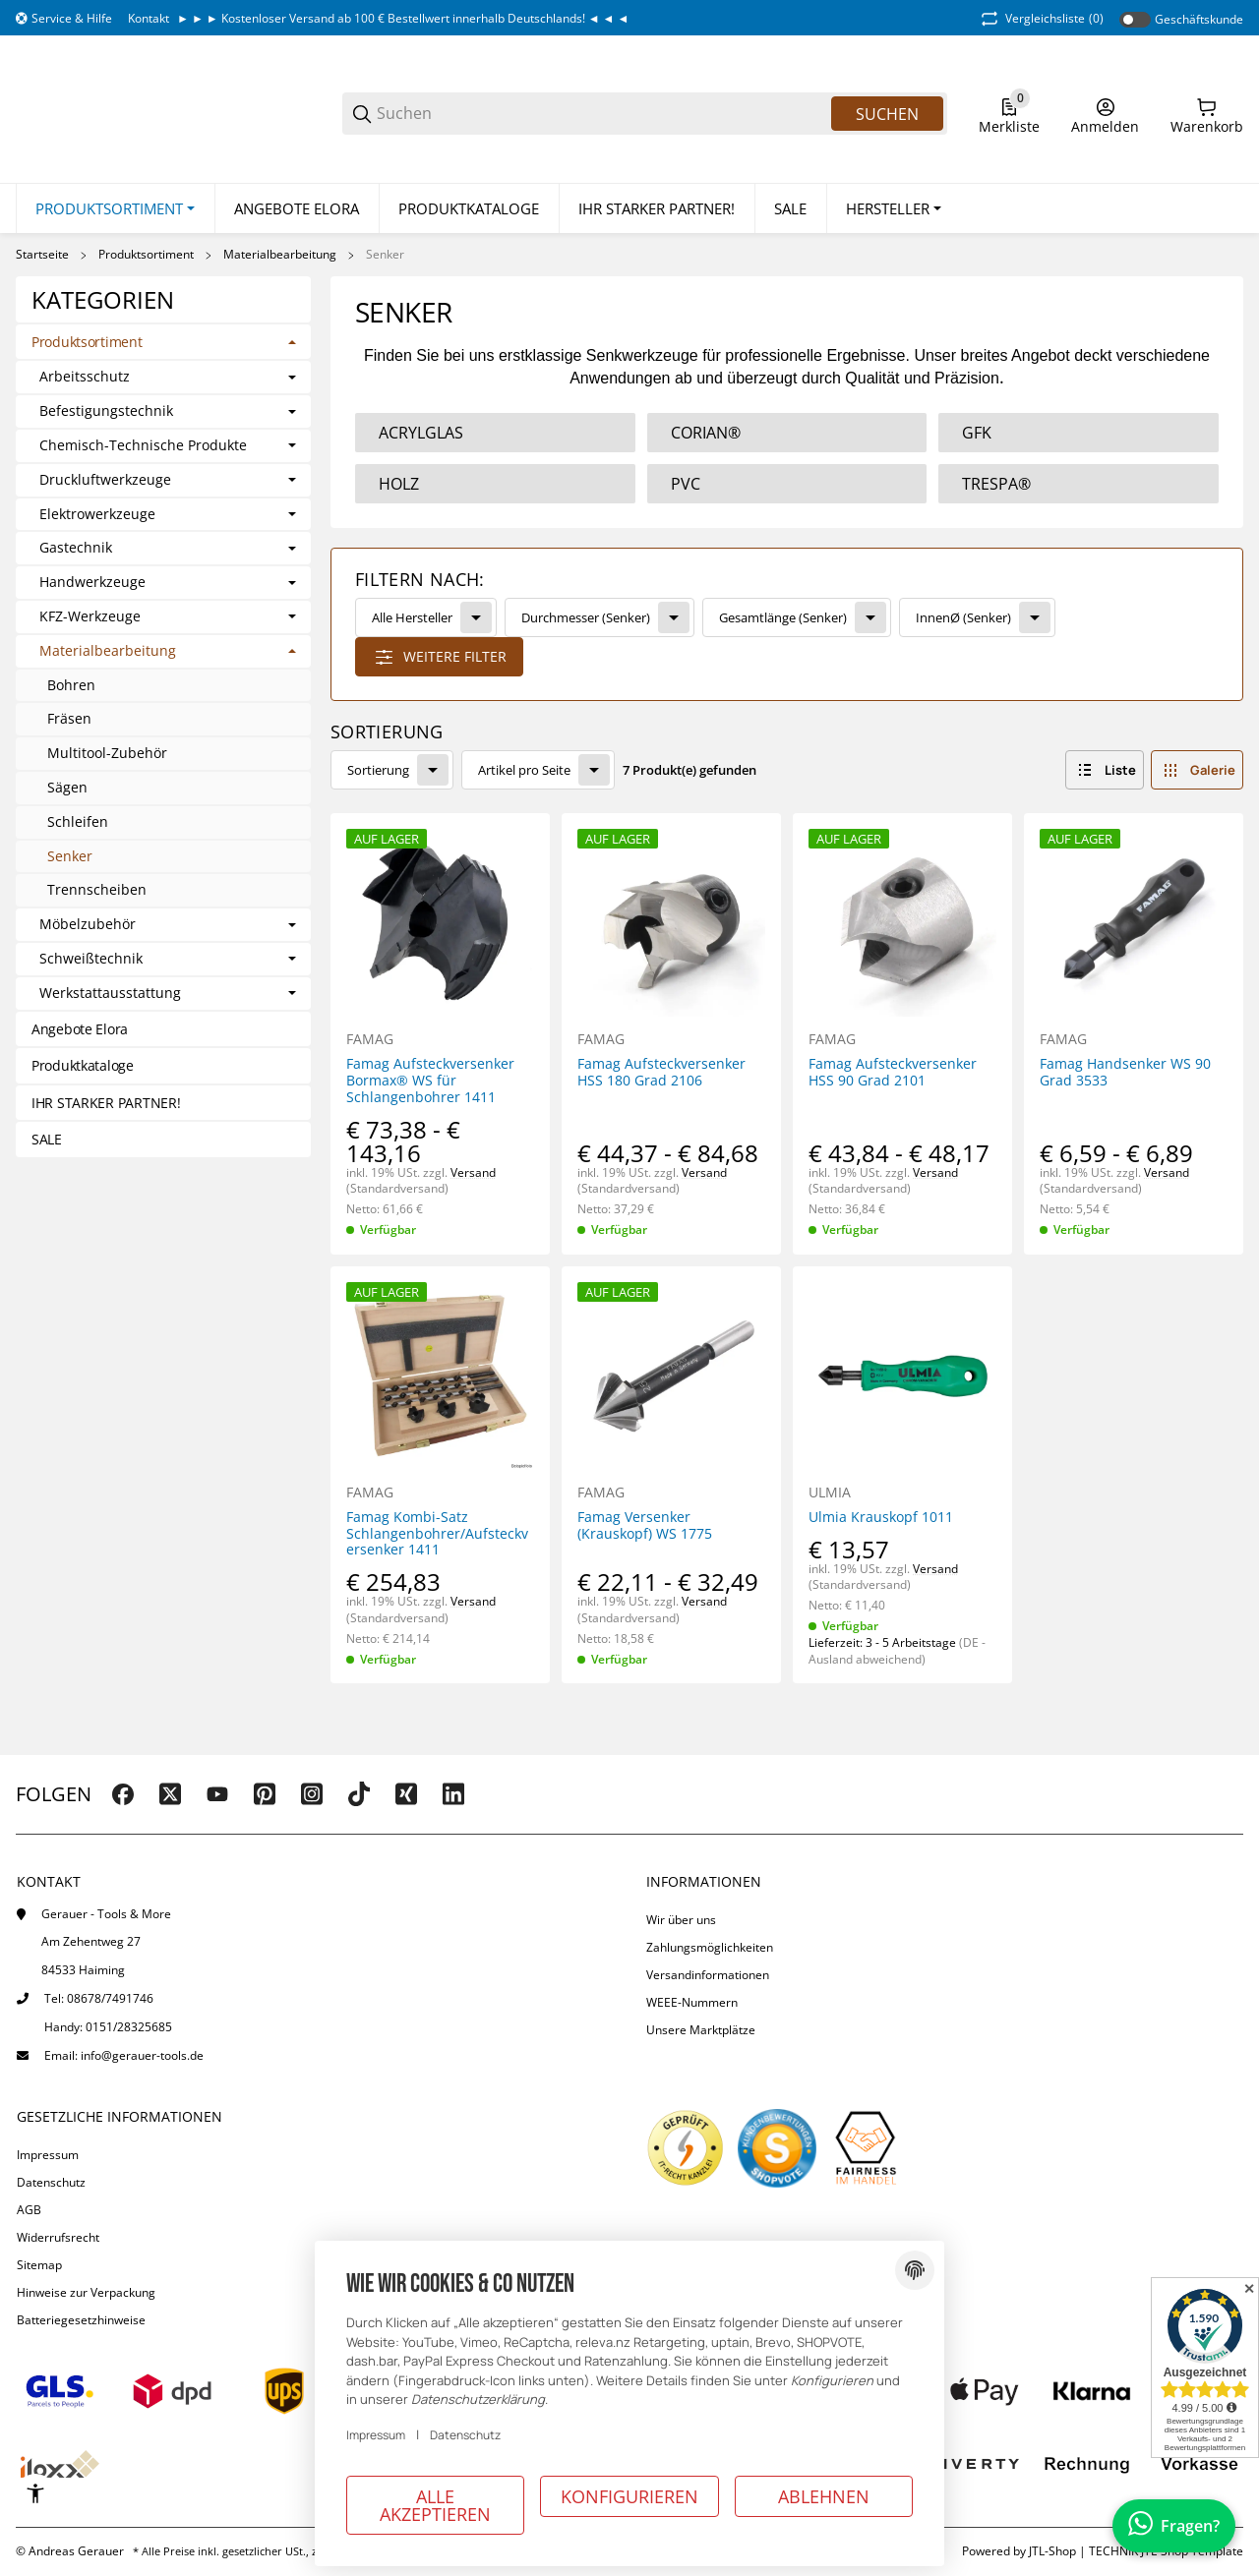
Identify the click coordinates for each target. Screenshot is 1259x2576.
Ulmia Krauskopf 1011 (881, 1517)
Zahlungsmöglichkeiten (709, 1947)
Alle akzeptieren (435, 2505)
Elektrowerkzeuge (97, 514)
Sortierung (378, 770)
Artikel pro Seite (524, 770)
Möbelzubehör (87, 925)
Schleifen (77, 821)
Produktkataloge (82, 1066)
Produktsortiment (146, 256)
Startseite (42, 256)
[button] (893, 209)
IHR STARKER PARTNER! (105, 1102)
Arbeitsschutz (84, 378)
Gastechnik (75, 549)
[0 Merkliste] (1009, 114)
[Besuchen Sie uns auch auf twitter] (170, 1794)
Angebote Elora (79, 1029)
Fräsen (69, 719)
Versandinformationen (707, 1974)
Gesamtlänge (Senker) (783, 617)
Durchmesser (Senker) (585, 617)
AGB (29, 2209)
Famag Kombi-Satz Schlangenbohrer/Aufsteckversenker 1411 (437, 1533)
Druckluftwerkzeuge (105, 480)
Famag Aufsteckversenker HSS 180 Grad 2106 (661, 1073)
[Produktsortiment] (115, 209)
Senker (385, 256)
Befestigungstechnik (106, 412)
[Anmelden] (1105, 114)
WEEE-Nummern (692, 2002)
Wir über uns (681, 1919)
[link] (786, 625)
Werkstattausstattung (110, 993)
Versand (473, 1172)
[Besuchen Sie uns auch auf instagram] (312, 1794)
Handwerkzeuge (92, 583)
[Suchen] (602, 113)
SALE (46, 1140)
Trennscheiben (97, 890)
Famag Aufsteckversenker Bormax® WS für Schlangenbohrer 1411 (430, 1081)
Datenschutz (51, 2182)
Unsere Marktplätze (700, 2029)
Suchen (887, 114)
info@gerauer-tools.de (142, 2055)
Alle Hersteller (412, 617)
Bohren (71, 684)
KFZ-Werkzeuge (90, 617)
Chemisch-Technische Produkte (143, 446)
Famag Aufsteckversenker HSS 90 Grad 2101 (893, 1073)
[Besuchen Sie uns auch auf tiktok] (359, 1794)
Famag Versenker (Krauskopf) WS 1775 (644, 1526)
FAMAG (369, 1040)
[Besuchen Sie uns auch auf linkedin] (453, 1794)
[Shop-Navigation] (64, 18)
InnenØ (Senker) (963, 617)
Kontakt (148, 18)
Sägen (67, 787)
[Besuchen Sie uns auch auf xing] (406, 1794)
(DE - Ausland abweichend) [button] (897, 1651)
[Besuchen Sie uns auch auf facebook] (123, 1794)
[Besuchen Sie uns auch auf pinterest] (264, 1794)
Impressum (48, 2154)
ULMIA (830, 1492)
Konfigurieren (629, 2496)
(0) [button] (1041, 18)
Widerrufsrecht (58, 2237)
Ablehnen (823, 2496)
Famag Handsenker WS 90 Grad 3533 (1125, 1073)
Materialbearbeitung (279, 256)
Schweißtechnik (91, 959)
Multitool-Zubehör (107, 753)
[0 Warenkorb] (1206, 114)
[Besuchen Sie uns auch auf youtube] (217, 1794)
